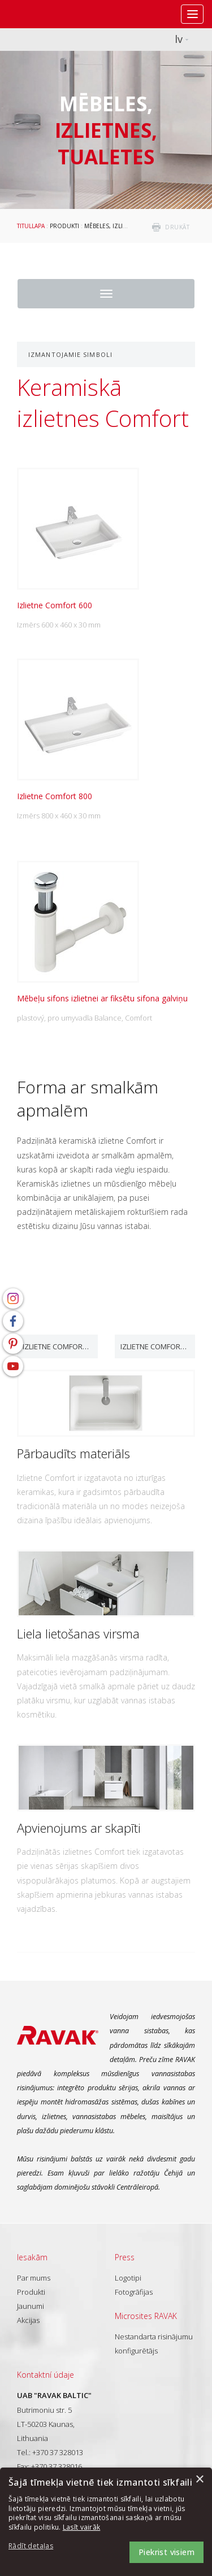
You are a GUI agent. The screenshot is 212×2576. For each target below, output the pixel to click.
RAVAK (42, 14)
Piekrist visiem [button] (166, 2552)
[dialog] (106, 2522)
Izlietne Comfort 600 (57, 1346)
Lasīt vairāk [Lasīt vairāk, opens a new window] (82, 2527)
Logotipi (128, 2278)
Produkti (64, 226)
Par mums (33, 2278)
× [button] (199, 2479)
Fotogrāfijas (134, 2292)
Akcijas (28, 2320)
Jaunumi (30, 2306)
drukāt (177, 227)
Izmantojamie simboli (70, 354)
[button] (39, 2546)
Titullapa (31, 226)
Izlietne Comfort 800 (155, 1346)
